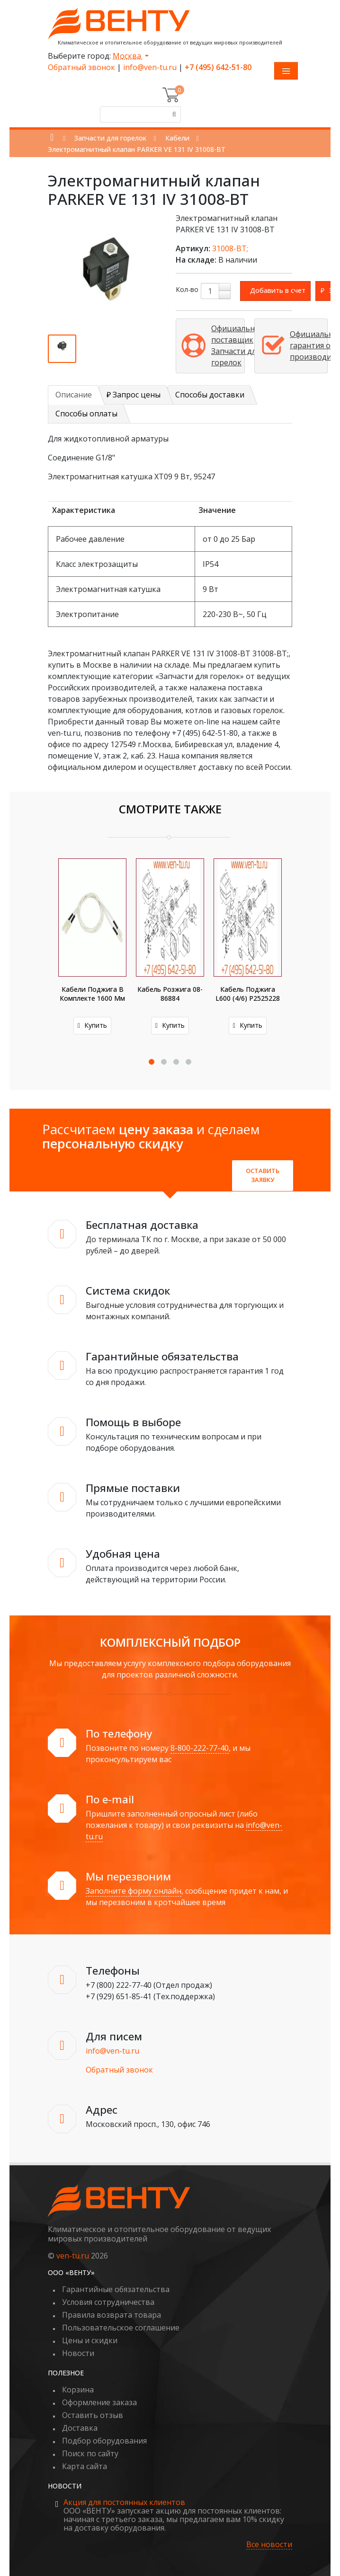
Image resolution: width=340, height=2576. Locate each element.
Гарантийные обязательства (116, 2289)
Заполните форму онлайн (133, 1891)
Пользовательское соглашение (120, 2327)
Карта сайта (84, 2466)
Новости (78, 2353)
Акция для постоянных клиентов (124, 2502)
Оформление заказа (99, 2402)
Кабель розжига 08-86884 (170, 994)
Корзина (78, 2389)
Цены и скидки (89, 2340)
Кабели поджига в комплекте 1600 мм (92, 994)
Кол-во (187, 289)
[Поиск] (173, 114)
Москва (128, 56)
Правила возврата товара (111, 2315)
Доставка (80, 2428)
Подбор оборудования (104, 2440)
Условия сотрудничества (108, 2302)
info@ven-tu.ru (150, 67)
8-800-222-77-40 (199, 1748)
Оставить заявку (262, 1175)
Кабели (177, 137)
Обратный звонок (81, 67)
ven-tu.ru (72, 2255)
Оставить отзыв (92, 2415)
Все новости (269, 2545)
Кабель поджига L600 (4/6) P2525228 (247, 994)
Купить (92, 1025)
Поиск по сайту (90, 2453)
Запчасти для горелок (110, 137)
